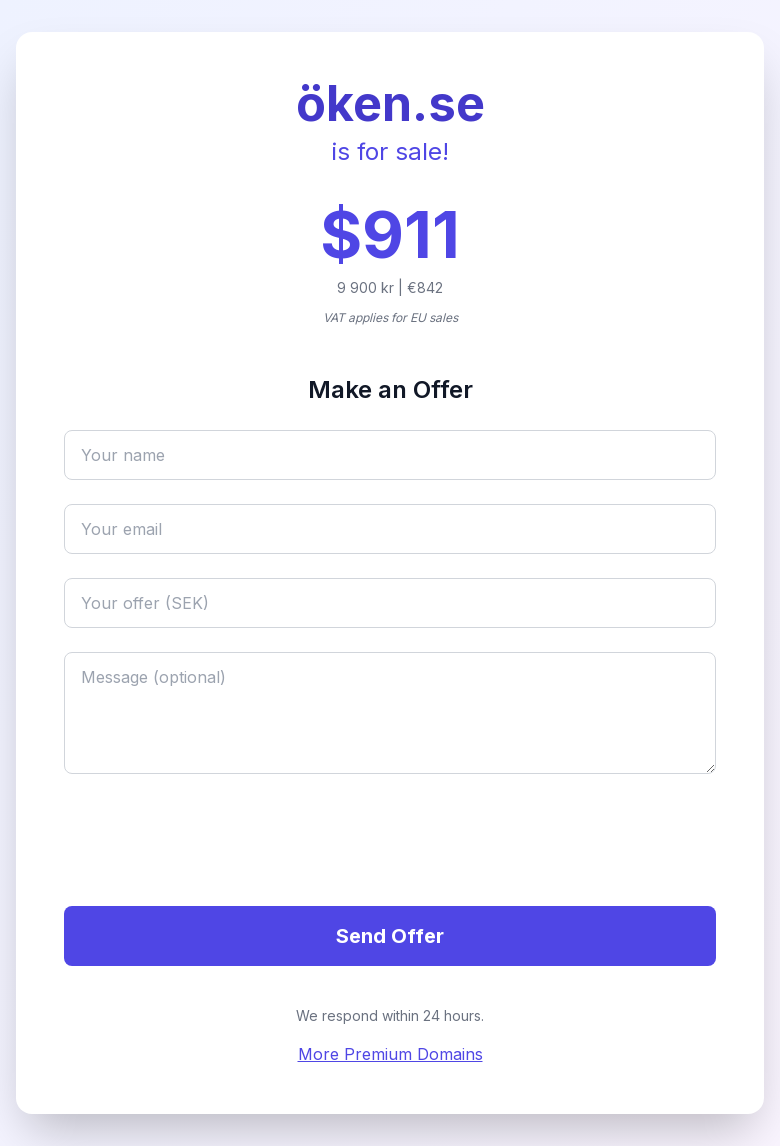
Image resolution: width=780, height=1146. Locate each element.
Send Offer (390, 936)
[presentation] (216, 843)
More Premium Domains (390, 1054)
